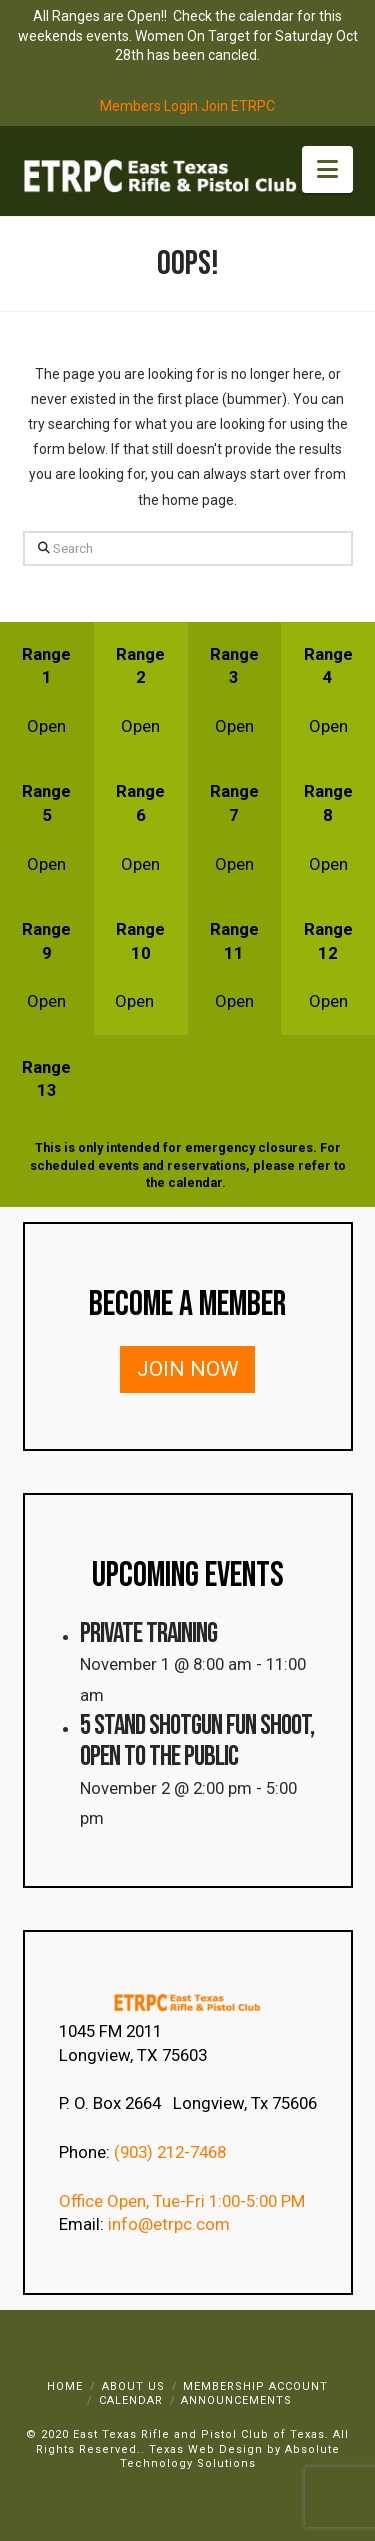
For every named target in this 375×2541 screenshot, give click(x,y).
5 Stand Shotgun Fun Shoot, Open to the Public (197, 1741)
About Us (133, 2386)
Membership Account (255, 2386)
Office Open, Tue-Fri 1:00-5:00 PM (182, 2201)
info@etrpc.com (171, 2224)
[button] (327, 169)
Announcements (236, 2400)
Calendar (131, 2400)
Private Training (148, 1633)
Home (65, 2386)
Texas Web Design (206, 2449)
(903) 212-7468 (172, 2152)
